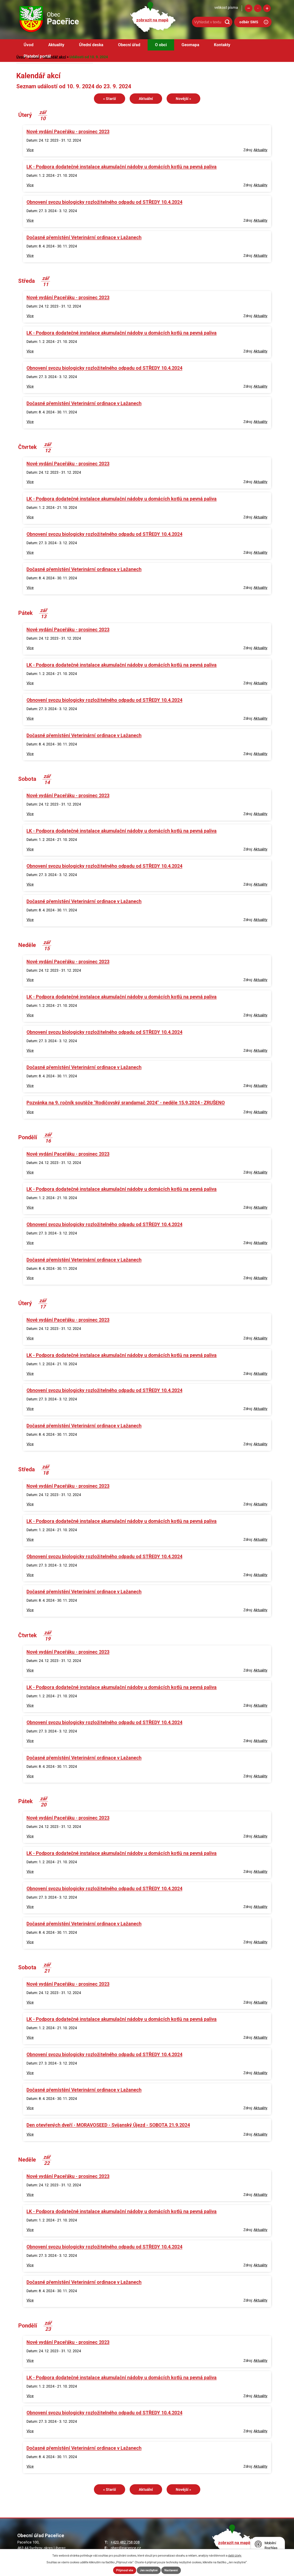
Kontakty (222, 45)
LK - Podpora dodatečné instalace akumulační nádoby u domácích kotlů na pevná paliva (122, 167)
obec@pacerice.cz (126, 2548)
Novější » (183, 98)
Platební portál (37, 56)
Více (30, 150)
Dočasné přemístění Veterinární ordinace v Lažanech (84, 237)
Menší (248, 8)
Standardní (258, 8)
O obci (161, 45)
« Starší (109, 98)
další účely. (235, 2555)
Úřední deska (91, 45)
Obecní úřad (129, 45)
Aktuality (56, 45)
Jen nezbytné (149, 2570)
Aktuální (146, 98)
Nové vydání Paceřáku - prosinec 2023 (68, 131)
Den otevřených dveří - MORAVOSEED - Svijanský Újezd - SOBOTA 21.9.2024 (108, 2125)
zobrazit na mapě (152, 20)
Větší (267, 8)
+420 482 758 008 (125, 2542)
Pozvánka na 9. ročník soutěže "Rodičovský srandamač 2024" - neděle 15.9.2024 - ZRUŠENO (126, 1103)
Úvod (28, 45)
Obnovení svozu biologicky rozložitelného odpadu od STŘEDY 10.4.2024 (104, 202)
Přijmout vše (124, 2570)
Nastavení (171, 2570)
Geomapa (190, 45)
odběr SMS (248, 22)
